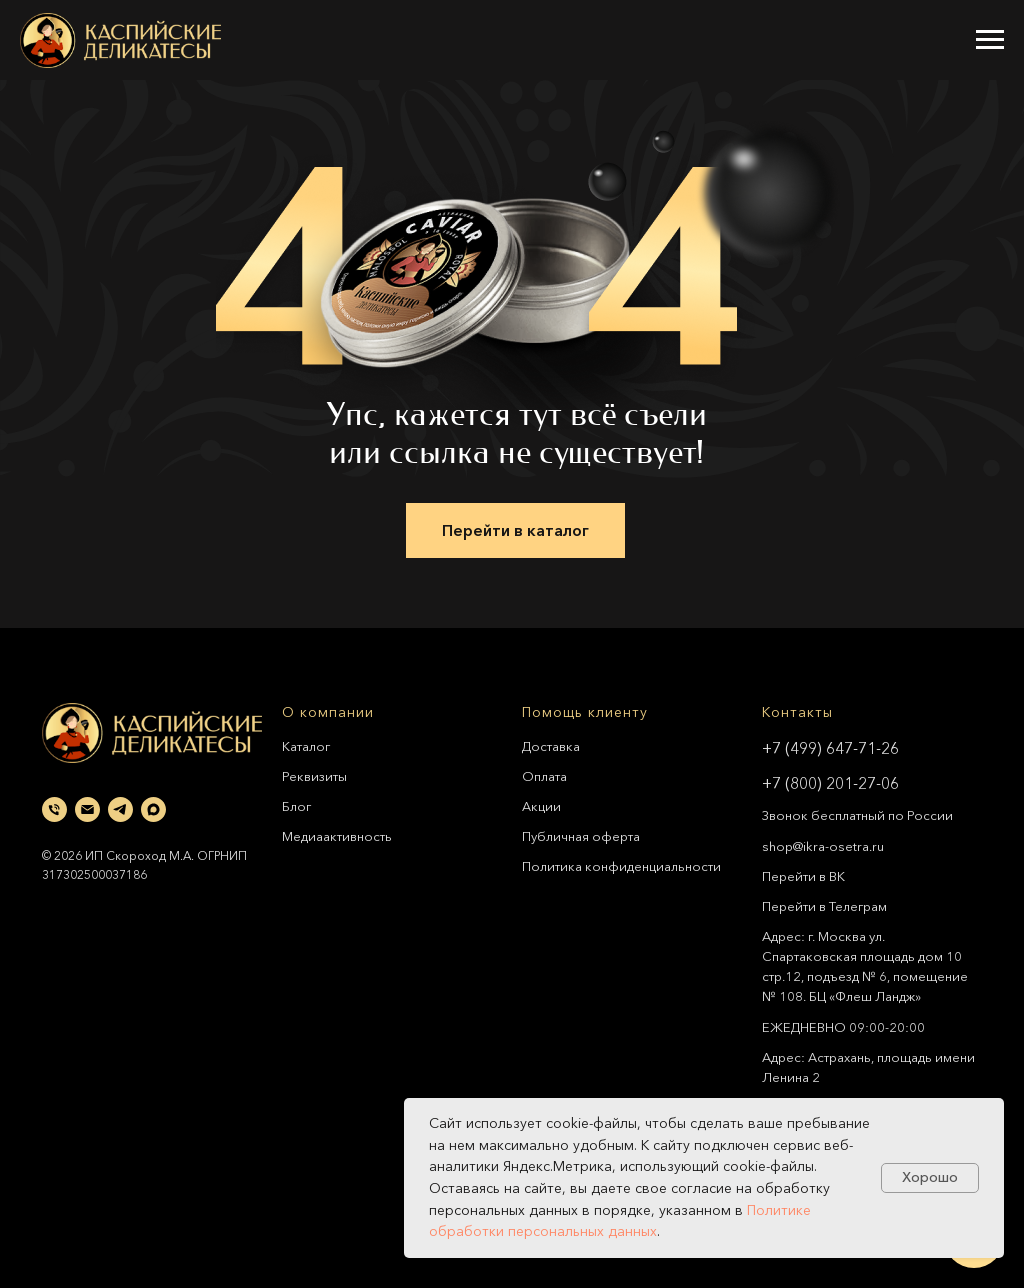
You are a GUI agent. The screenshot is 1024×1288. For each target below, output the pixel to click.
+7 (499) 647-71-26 (830, 748)
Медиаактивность (337, 836)
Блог (296, 806)
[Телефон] (54, 809)
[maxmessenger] (153, 809)
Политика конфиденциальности (621, 866)
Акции (541, 806)
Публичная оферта (581, 836)
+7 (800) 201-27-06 (830, 783)
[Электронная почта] (87, 809)
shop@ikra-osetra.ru (823, 846)
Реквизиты (314, 776)
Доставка (551, 746)
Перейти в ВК (803, 876)
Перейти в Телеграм (824, 906)
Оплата (544, 776)
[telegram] (120, 809)
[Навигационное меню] (990, 40)
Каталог (306, 746)
